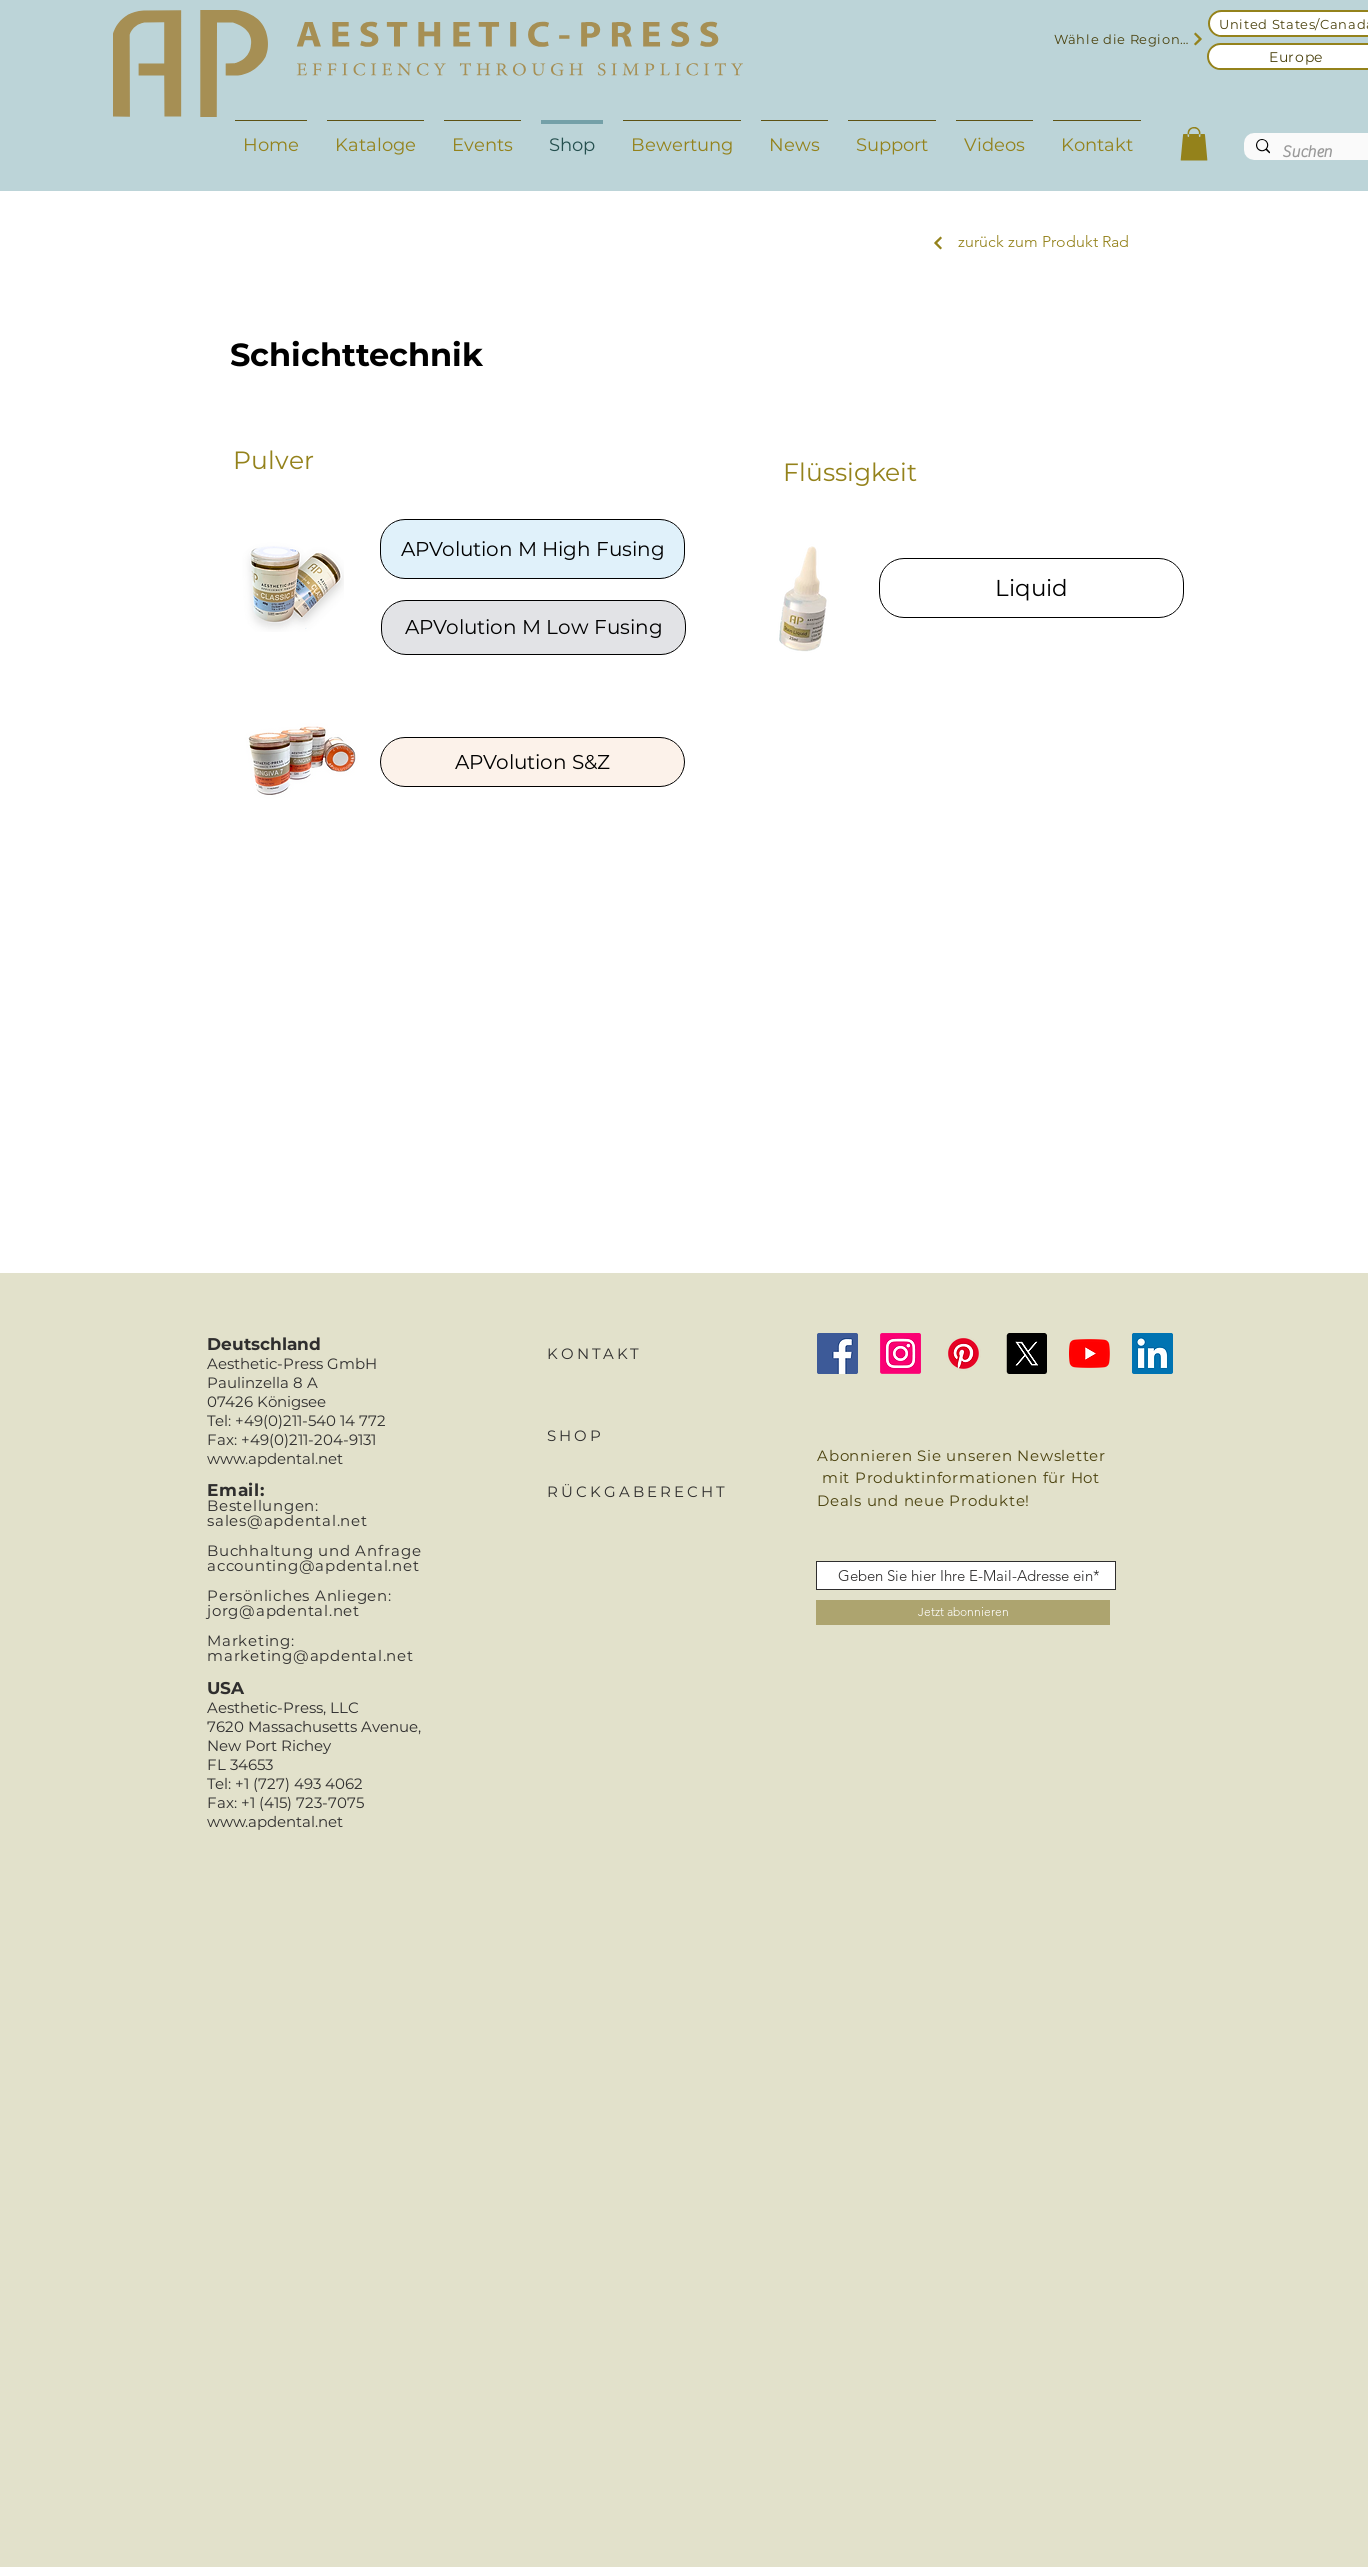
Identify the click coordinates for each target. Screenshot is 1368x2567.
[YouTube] (1089, 1353)
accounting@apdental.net (313, 1565)
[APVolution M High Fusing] (532, 549)
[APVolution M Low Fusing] (533, 627)
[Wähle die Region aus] (1129, 39)
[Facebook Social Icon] (837, 1353)
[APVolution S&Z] (532, 762)
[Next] (938, 243)
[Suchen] (1309, 152)
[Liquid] (1031, 588)
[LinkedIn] (1152, 1353)
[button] (1194, 143)
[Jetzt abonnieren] (963, 1612)
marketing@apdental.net (310, 1655)
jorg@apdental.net (283, 1610)
